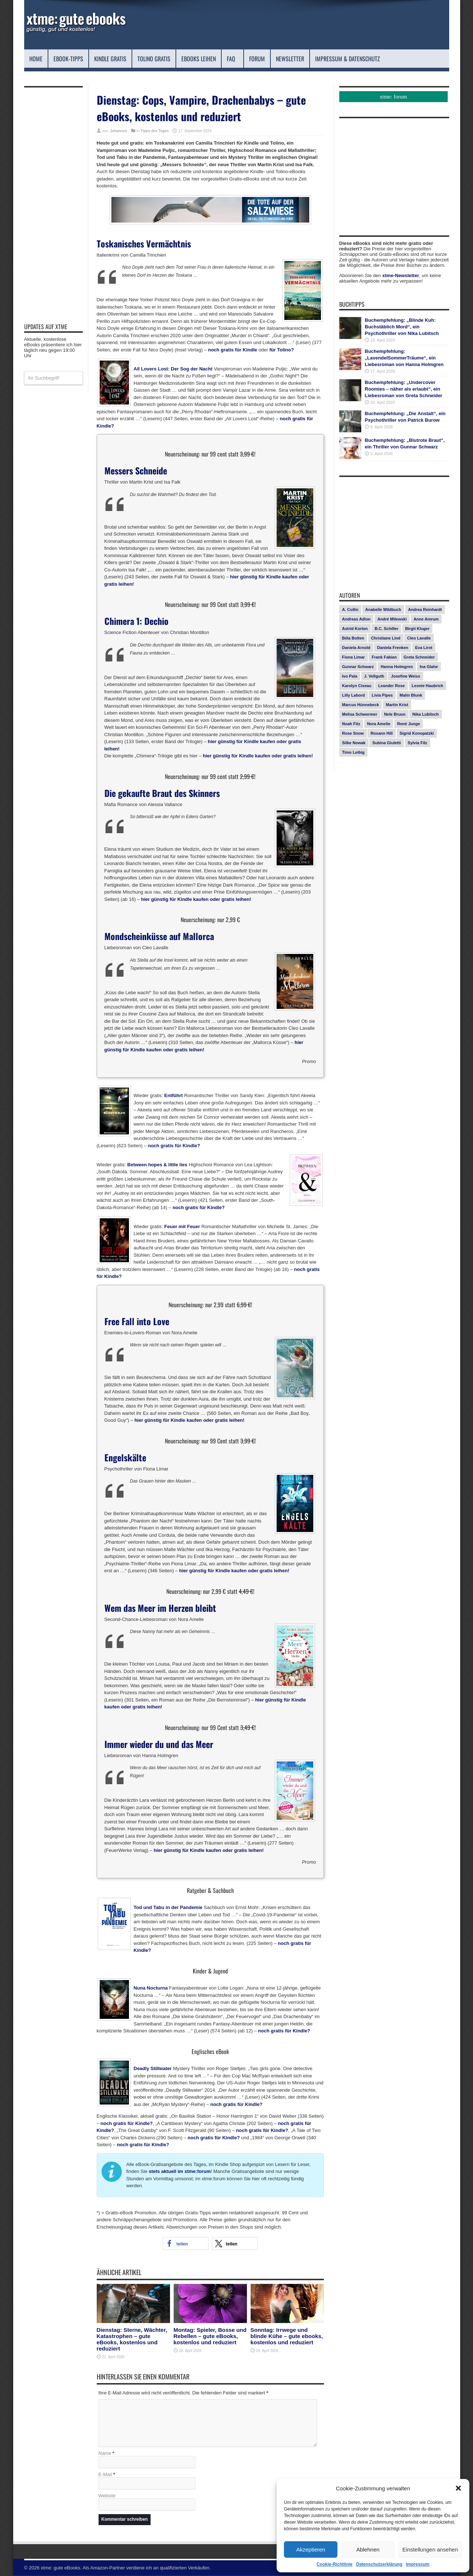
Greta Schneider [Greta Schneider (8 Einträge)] (419, 657)
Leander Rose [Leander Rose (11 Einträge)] (391, 685)
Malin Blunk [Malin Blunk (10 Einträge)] (411, 695)
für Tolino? (281, 350)
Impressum (417, 2564)
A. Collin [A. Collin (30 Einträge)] (350, 609)
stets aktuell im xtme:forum (180, 2171)
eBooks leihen (198, 58)
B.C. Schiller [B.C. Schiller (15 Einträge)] (386, 628)
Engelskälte (125, 1457)
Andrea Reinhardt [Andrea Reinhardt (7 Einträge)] (425, 609)
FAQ (234, 58)
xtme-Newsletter (400, 275)
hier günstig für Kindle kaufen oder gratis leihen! (258, 755)
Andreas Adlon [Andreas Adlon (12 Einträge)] (356, 619)
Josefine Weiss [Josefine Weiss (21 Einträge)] (405, 676)
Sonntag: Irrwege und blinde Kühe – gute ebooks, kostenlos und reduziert (287, 2336)
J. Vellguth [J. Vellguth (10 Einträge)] (374, 676)
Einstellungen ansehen (430, 2549)
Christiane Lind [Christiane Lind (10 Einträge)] (385, 638)
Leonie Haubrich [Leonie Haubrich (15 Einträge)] (427, 685)
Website (107, 2496)
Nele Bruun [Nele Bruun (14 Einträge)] (395, 714)
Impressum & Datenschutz (350, 58)
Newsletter (290, 58)
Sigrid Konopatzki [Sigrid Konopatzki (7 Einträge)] (417, 733)
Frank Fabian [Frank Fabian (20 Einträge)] (384, 657)
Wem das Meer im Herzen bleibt (160, 1607)
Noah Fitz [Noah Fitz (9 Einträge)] (351, 724)
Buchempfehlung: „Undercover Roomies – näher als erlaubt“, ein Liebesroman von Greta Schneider (404, 389)
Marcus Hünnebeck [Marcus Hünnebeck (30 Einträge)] (360, 704)
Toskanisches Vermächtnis (144, 243)
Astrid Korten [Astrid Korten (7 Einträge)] (355, 628)
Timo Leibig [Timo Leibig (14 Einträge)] (353, 752)
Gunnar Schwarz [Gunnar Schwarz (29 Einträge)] (358, 666)
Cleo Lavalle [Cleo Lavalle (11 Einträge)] (418, 638)
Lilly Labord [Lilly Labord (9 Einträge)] (353, 695)
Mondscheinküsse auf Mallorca (159, 936)
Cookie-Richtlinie (334, 2564)
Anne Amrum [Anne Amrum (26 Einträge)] (426, 619)
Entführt (173, 1095)
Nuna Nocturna (151, 1988)
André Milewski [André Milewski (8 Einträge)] (392, 619)
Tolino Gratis (153, 58)
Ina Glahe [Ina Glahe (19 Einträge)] (429, 666)
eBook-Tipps (68, 58)
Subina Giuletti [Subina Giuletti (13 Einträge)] (386, 743)
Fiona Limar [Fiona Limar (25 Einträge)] (353, 657)
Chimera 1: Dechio (136, 620)
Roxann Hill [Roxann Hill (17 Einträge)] (381, 733)
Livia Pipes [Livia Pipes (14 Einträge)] (382, 695)
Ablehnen (367, 2549)
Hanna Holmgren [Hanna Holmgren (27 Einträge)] (397, 666)
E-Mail (105, 2475)
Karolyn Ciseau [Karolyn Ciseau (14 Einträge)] (357, 685)
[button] (458, 2488)
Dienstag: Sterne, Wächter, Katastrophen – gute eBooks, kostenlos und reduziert (132, 2339)
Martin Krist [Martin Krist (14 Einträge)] (397, 704)
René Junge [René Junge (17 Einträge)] (408, 724)
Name (105, 2454)
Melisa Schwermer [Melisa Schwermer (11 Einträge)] (359, 714)
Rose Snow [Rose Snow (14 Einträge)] (353, 733)
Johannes (118, 131)
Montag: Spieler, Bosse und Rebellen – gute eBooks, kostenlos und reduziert (210, 2336)
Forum (257, 58)
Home (36, 58)
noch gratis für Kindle (232, 350)
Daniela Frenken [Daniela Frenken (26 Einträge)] (392, 647)
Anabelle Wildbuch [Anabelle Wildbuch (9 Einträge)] (383, 609)
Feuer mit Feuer (182, 1226)
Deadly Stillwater (153, 2068)
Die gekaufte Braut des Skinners (162, 792)
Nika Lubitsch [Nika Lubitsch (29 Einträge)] (425, 714)
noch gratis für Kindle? (174, 1145)
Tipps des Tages (154, 131)
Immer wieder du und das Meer (158, 1744)
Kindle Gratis (110, 58)
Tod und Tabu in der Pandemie (168, 1907)
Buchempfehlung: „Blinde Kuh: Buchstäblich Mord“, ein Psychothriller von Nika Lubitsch (402, 326)
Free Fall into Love (136, 1321)
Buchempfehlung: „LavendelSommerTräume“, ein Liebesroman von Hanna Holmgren (404, 357)
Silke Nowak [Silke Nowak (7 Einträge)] (354, 743)
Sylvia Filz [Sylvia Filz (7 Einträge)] (417, 743)
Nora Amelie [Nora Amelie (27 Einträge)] (379, 724)
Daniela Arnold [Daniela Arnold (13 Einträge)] (356, 647)
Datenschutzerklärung (379, 2564)
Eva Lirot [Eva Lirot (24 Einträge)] (423, 647)
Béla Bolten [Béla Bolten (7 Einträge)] (353, 638)
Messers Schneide (135, 470)
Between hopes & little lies (157, 1164)
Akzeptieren (310, 2549)
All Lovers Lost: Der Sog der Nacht (173, 369)
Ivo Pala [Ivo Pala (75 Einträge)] (350, 676)
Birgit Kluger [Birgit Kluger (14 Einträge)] (417, 628)
